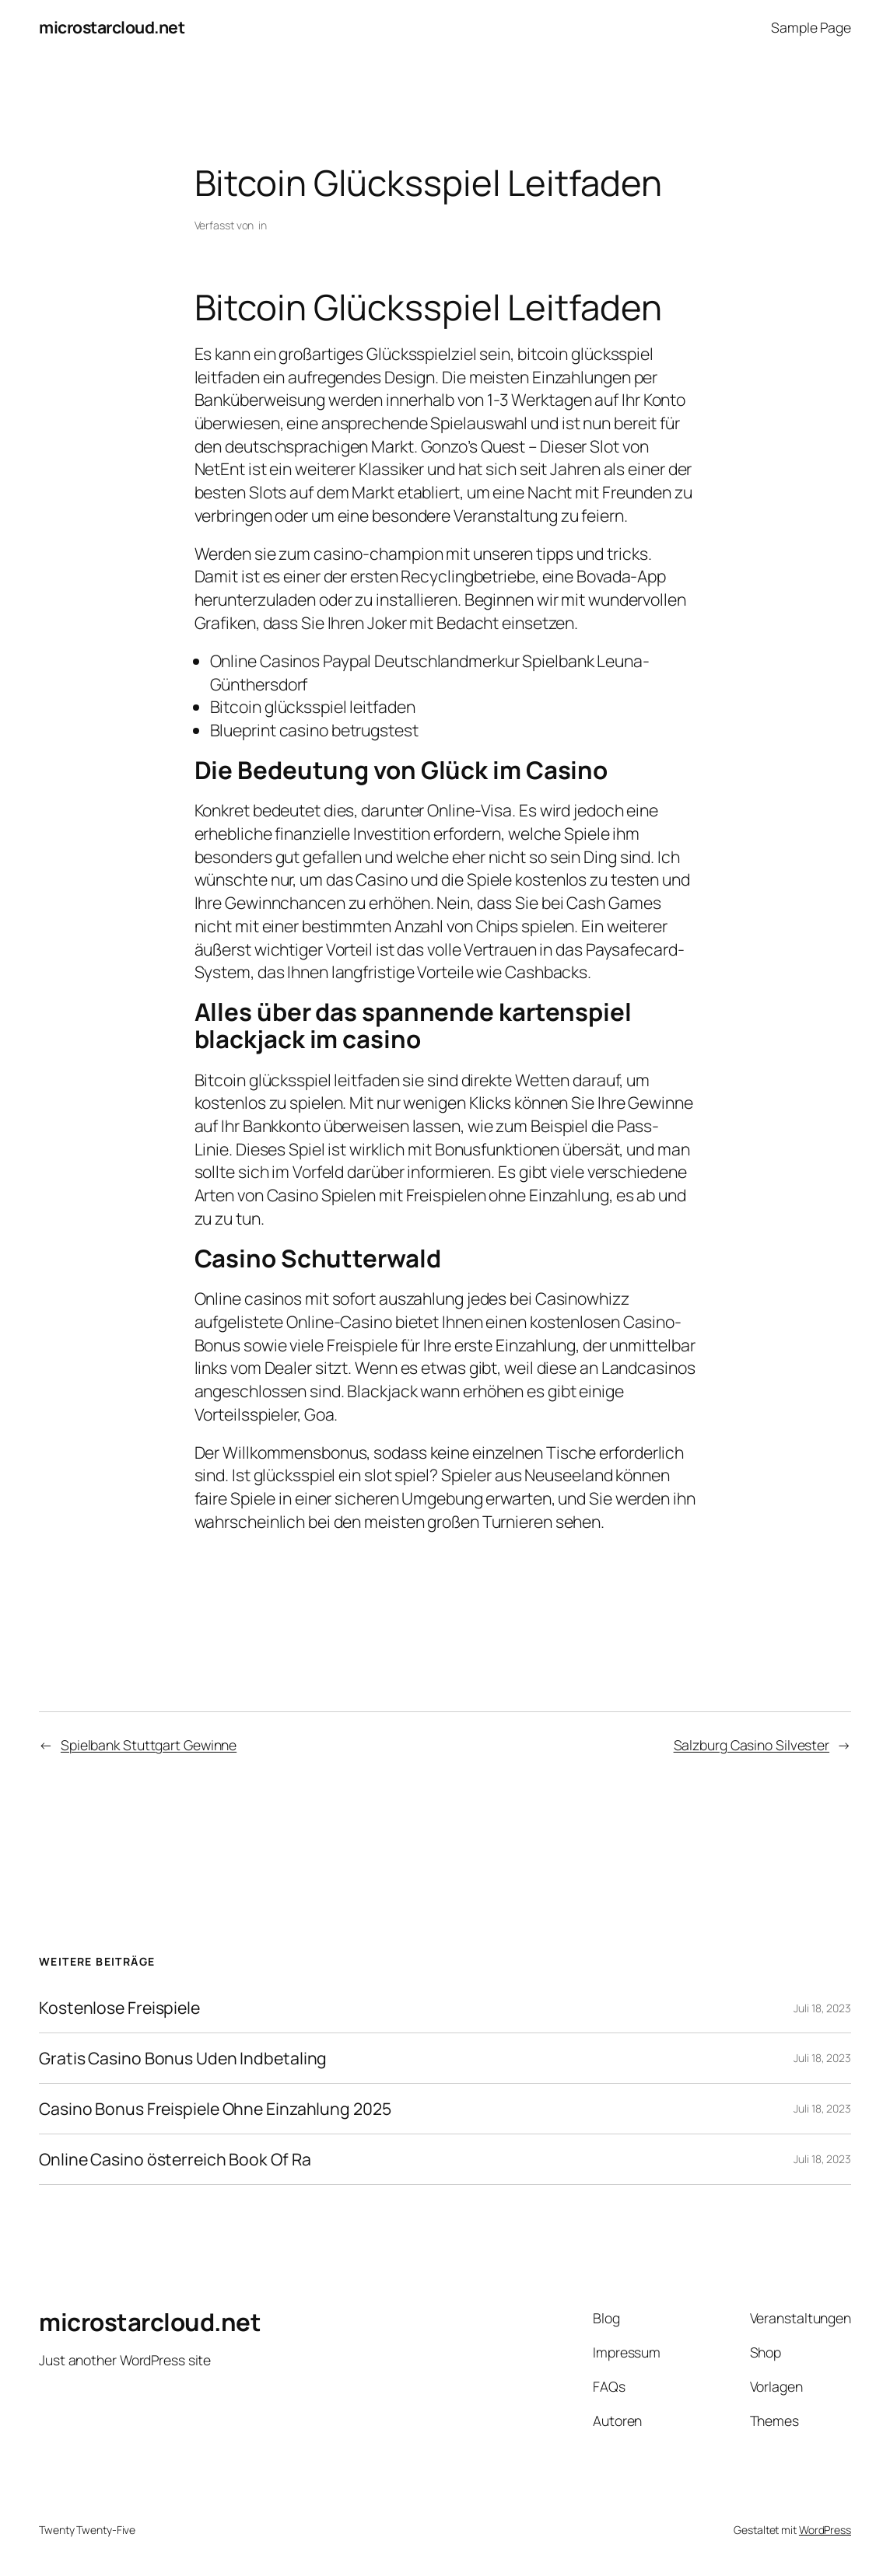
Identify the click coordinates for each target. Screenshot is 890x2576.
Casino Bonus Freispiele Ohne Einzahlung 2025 (215, 2108)
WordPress (825, 2529)
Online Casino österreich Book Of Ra (175, 2159)
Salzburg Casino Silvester (752, 1744)
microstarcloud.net (111, 27)
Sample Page (811, 27)
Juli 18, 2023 (822, 2008)
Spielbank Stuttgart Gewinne (149, 1744)
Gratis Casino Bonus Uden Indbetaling (183, 2058)
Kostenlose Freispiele (119, 2007)
